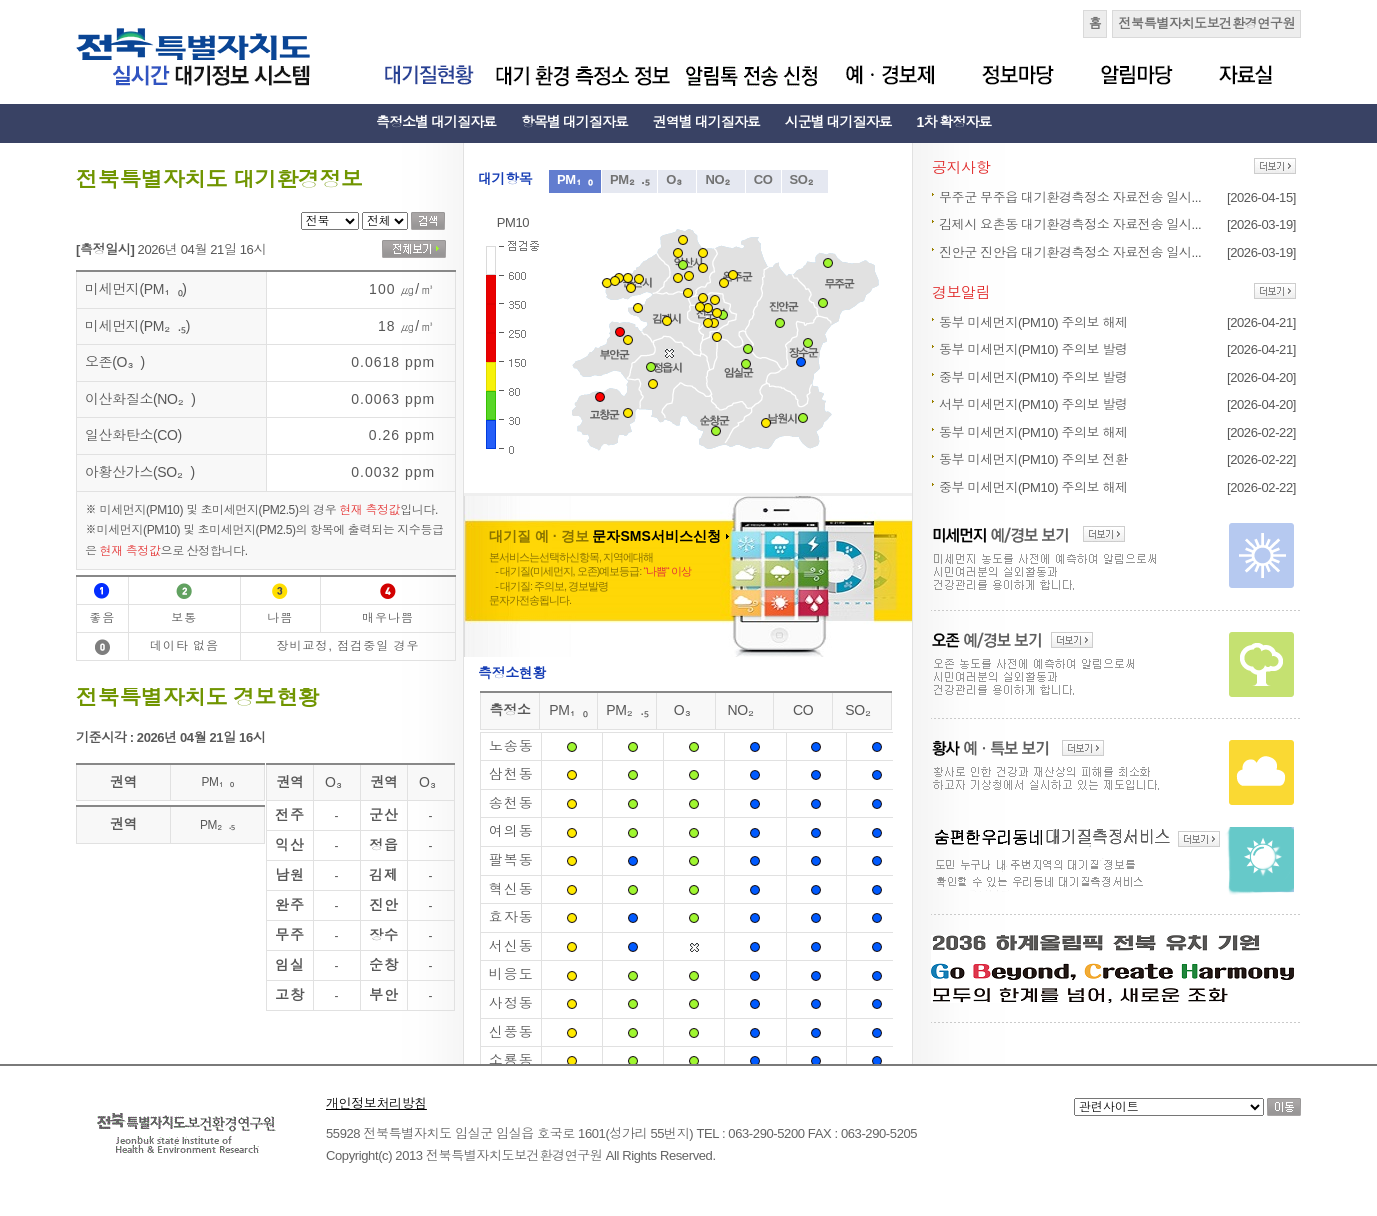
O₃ (677, 179)
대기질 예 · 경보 (609, 536)
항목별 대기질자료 (574, 122)
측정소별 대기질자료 (436, 122)
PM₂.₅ (629, 179)
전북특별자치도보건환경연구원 (1206, 23)
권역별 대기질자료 (706, 122)
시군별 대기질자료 (838, 122)
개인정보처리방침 (376, 1103)
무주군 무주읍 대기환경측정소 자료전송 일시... (1070, 197)
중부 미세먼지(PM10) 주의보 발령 (1033, 377)
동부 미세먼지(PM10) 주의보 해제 (1033, 322)
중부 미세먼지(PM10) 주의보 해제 (1033, 487)
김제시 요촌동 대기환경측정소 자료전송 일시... (1070, 224)
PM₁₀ (575, 179)
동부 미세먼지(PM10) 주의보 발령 (1033, 349)
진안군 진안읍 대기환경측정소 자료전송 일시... (1070, 252)
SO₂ (805, 179)
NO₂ (720, 179)
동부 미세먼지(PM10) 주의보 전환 (1033, 459)
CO (763, 179)
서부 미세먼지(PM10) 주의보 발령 (1033, 404)
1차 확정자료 (954, 122)
